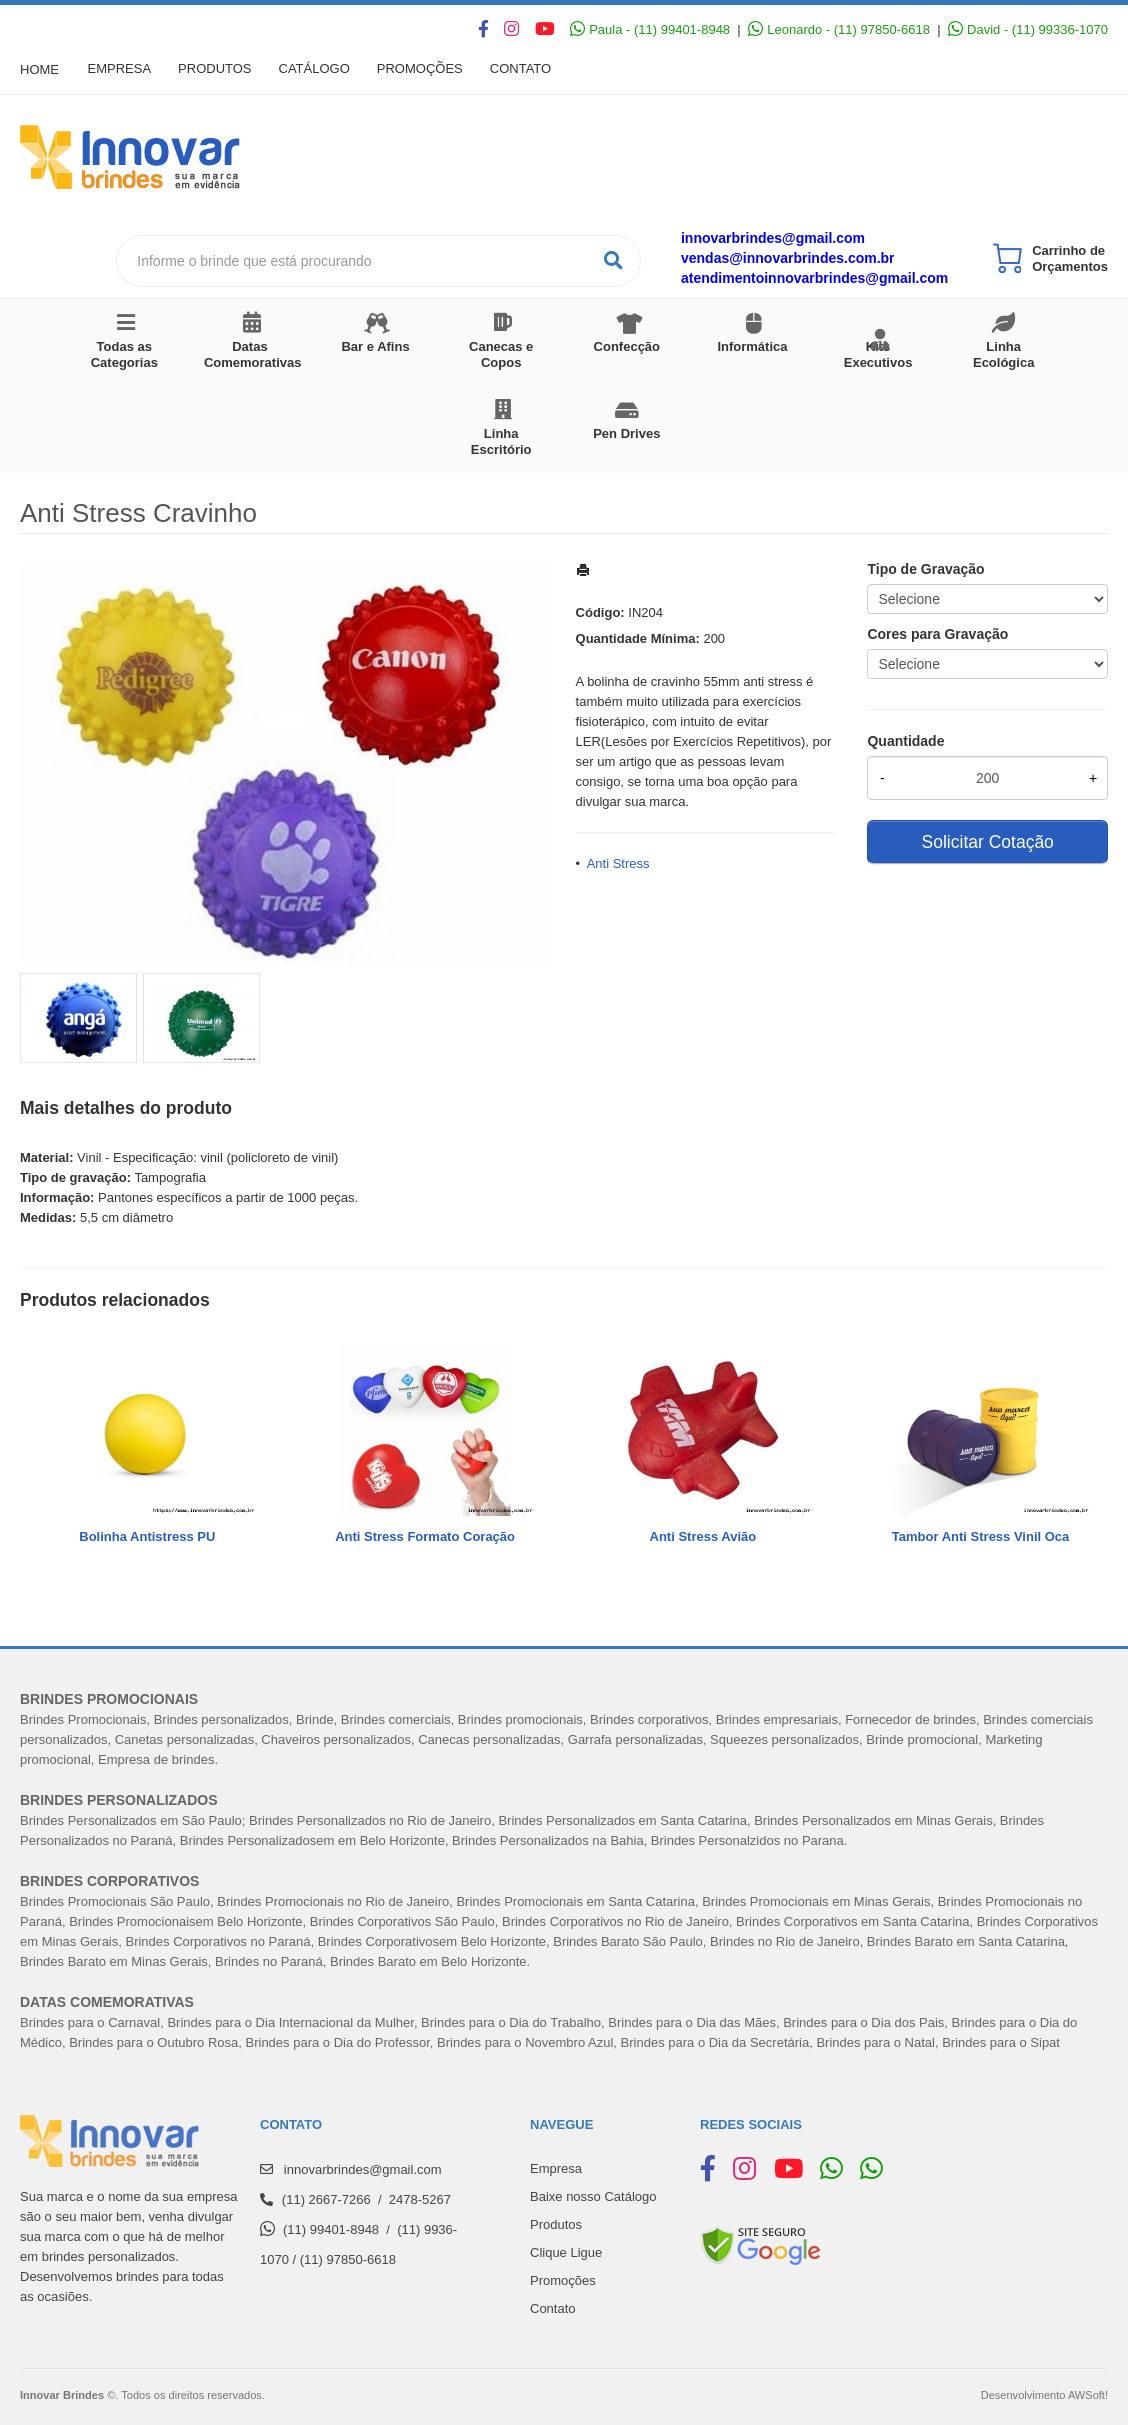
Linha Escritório (501, 441)
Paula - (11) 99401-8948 (650, 29)
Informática (752, 346)
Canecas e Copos (501, 354)
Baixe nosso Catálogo (593, 2196)
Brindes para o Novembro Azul (525, 2042)
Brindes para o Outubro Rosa (153, 2042)
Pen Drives (626, 433)
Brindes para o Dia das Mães (692, 2022)
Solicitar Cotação (988, 842)
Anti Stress (618, 863)
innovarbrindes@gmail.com (773, 238)
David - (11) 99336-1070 (1028, 29)
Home (39, 69)
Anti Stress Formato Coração (425, 1536)
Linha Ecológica (1003, 354)
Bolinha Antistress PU (147, 1536)
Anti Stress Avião (703, 1536)
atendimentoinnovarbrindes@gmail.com (814, 278)
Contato (533, 69)
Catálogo (321, 69)
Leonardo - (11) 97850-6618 (839, 29)
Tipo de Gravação (925, 569)
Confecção (627, 346)
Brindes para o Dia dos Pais (863, 2022)
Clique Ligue (566, 2252)
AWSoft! (1088, 2395)
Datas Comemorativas (253, 354)
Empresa (121, 69)
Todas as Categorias (124, 354)
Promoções (430, 69)
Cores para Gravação (937, 634)
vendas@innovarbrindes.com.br (788, 258)
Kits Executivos (878, 354)
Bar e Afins (375, 346)
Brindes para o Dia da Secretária (715, 2042)
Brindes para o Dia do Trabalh (507, 2022)
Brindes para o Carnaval (90, 2022)
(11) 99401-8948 (331, 2229)
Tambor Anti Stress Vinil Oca (980, 1536)
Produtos (219, 69)
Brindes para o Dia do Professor (338, 2042)
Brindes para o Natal (875, 2042)
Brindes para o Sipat (1001, 2042)
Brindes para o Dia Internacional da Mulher (290, 2022)
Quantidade (905, 741)
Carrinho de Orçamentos (1070, 258)
